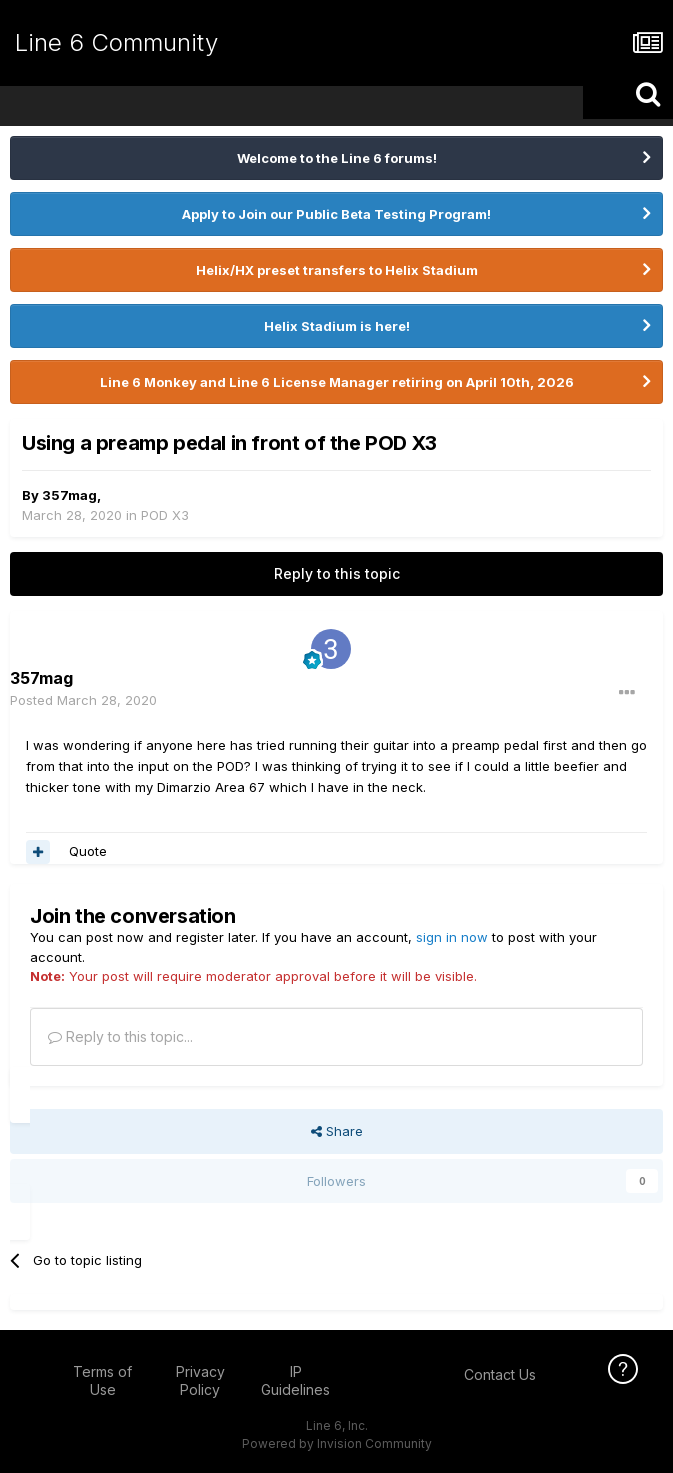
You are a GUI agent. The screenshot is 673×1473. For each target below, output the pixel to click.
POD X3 (165, 515)
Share (337, 1131)
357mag (69, 495)
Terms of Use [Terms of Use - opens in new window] (102, 1380)
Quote (88, 851)
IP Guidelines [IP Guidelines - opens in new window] (295, 1380)
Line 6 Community (116, 42)
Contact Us (500, 1374)
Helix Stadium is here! (337, 326)
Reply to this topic (337, 573)
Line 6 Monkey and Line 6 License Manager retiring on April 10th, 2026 (337, 382)
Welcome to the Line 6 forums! (337, 158)
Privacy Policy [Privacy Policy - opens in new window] (200, 1380)
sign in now (452, 937)
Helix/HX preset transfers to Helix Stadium (337, 270)
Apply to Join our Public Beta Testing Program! (336, 214)
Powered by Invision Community (337, 1443)
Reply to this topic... (120, 1036)
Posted (83, 700)
